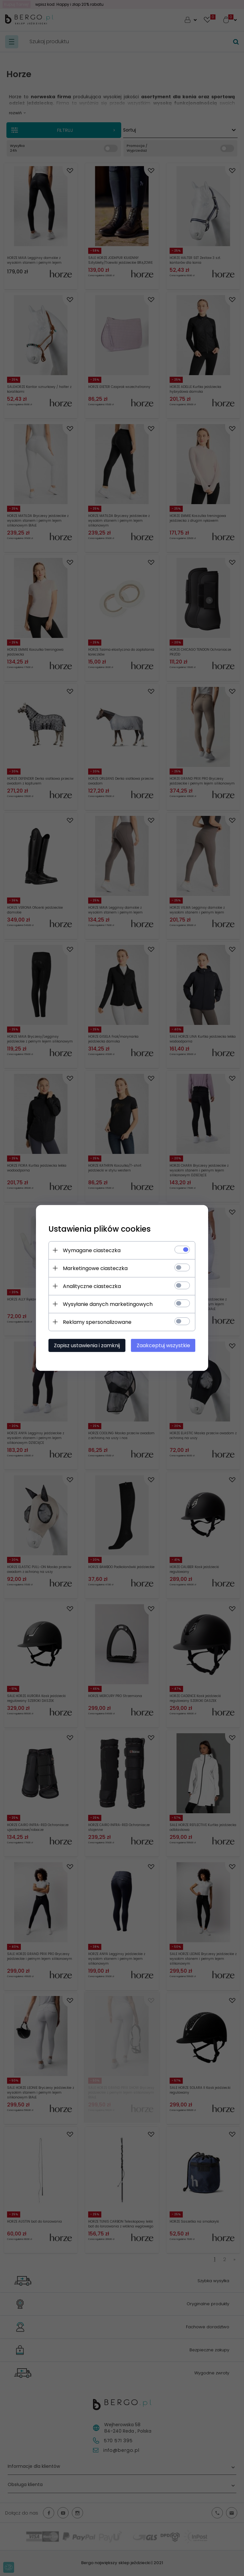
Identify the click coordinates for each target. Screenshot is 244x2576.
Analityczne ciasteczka (92, 1286)
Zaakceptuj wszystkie (163, 1345)
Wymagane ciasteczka (92, 1250)
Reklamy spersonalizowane (97, 1322)
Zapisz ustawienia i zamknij (87, 1345)
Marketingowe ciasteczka (95, 1268)
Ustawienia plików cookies (99, 1229)
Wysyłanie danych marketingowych (108, 1304)
